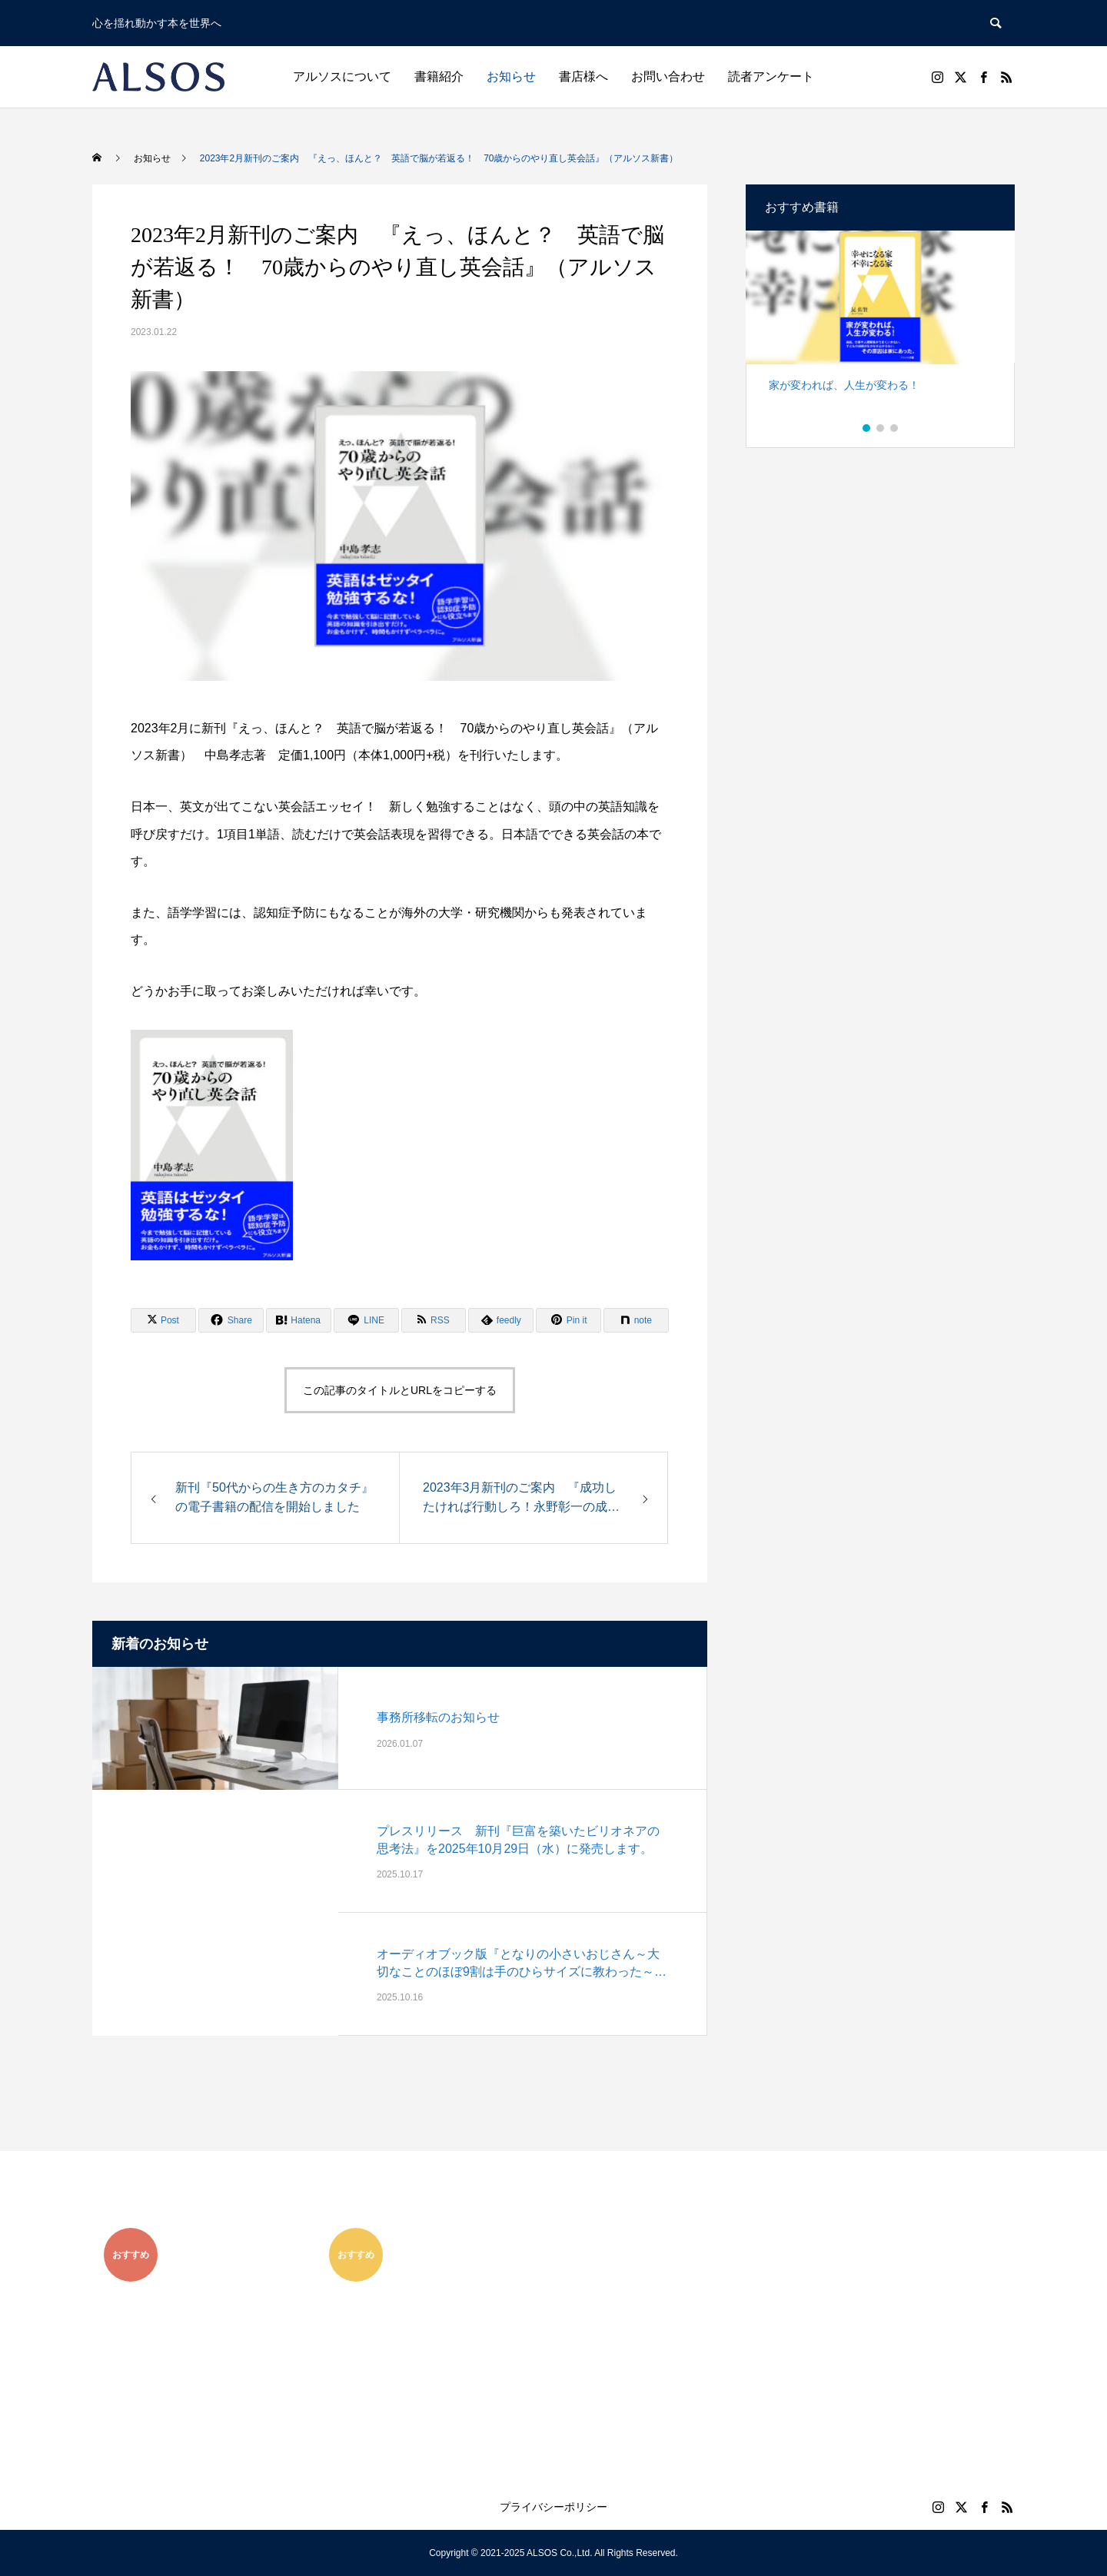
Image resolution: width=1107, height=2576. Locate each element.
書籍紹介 (439, 76)
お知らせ (511, 76)
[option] (880, 328)
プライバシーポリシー (553, 2507)
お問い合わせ (668, 76)
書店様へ (583, 76)
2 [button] (881, 428)
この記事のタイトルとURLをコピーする (400, 1390)
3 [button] (894, 428)
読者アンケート (771, 76)
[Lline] (366, 1320)
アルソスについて (342, 76)
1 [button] (867, 428)
